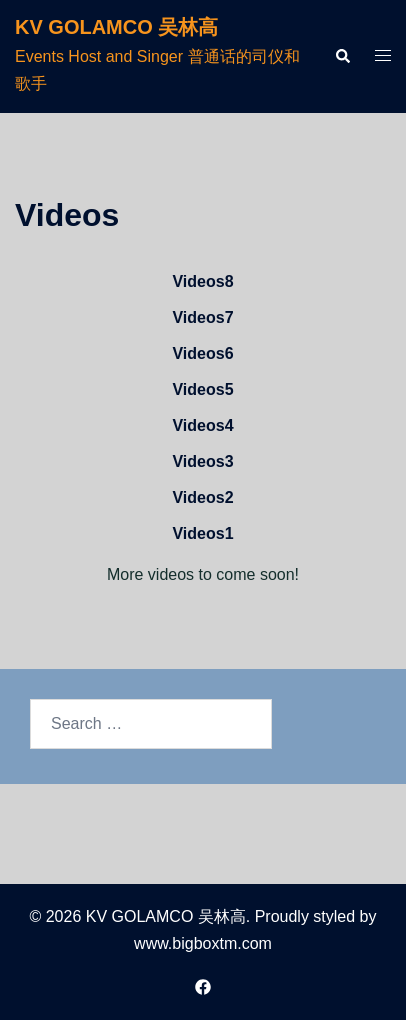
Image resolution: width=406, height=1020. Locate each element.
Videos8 (202, 281)
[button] (342, 56)
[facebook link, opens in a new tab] (203, 985)
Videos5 (202, 389)
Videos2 (202, 497)
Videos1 (202, 533)
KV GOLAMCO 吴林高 (116, 27)
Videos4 (202, 425)
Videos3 (202, 461)
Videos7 (202, 317)
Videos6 (202, 353)
